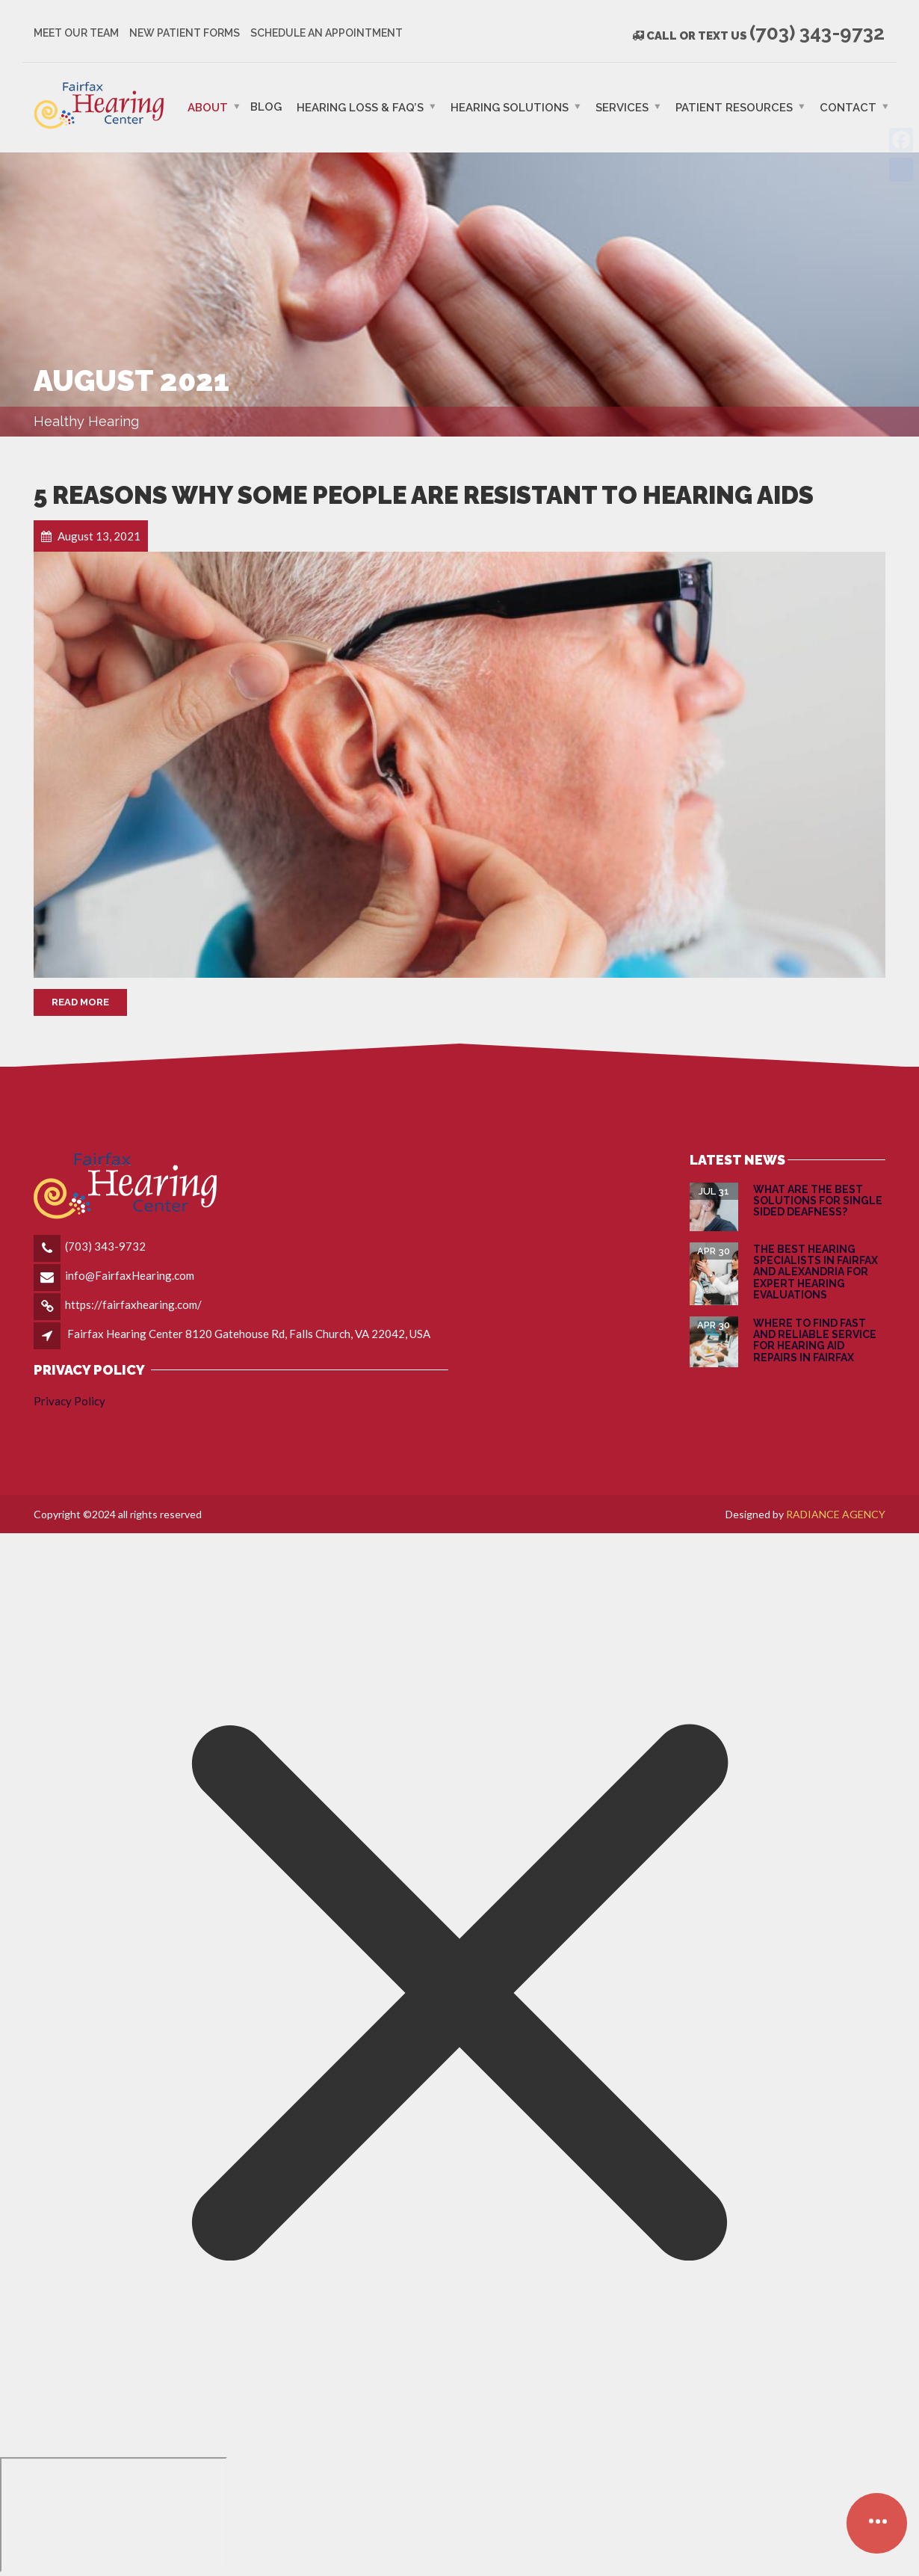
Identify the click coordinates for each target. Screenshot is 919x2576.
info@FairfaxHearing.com (129, 1275)
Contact (848, 107)
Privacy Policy (69, 1401)
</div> (113, 2514)
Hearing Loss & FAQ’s (360, 107)
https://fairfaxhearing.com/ (133, 1304)
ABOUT (208, 107)
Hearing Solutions (510, 107)
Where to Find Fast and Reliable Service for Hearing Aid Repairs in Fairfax (814, 1340)
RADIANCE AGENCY (835, 1514)
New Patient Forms (184, 33)
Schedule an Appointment (326, 33)
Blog (266, 106)
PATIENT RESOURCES (734, 107)
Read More (80, 1002)
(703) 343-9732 (105, 1246)
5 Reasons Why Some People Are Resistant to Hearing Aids (424, 495)
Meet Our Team (76, 33)
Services (622, 107)
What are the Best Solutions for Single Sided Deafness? (817, 1200)
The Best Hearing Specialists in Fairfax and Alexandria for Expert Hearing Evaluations (815, 1272)
